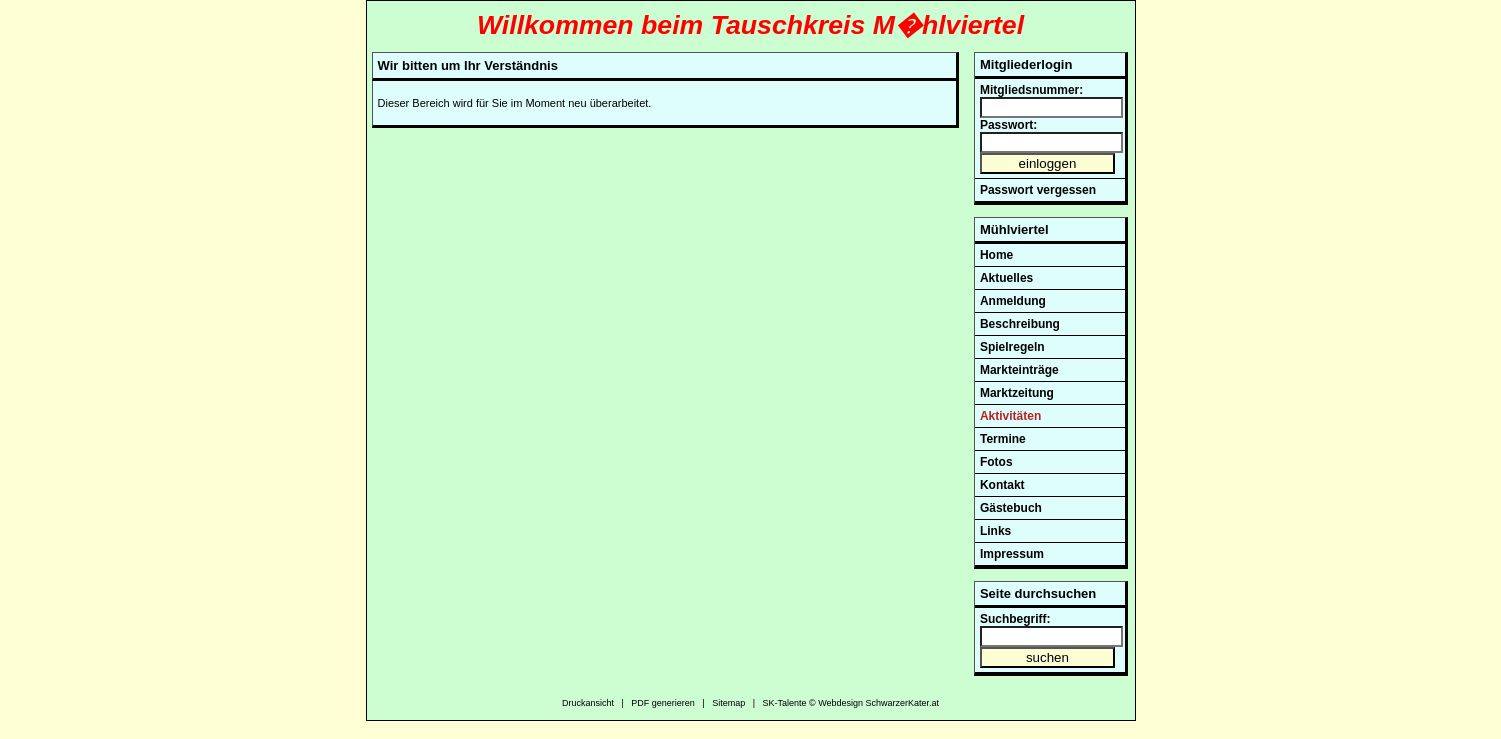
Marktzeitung (1017, 393)
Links (995, 531)
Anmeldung (1013, 301)
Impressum (1012, 554)
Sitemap (728, 703)
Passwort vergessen (1038, 190)
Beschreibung (1020, 324)
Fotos (996, 462)
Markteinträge (1019, 370)
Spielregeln (1012, 347)
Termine (1003, 439)
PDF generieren (663, 703)
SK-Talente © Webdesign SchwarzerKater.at (851, 703)
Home (996, 255)
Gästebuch (1011, 508)
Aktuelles (1006, 278)
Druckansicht (588, 703)
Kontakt (1002, 485)
